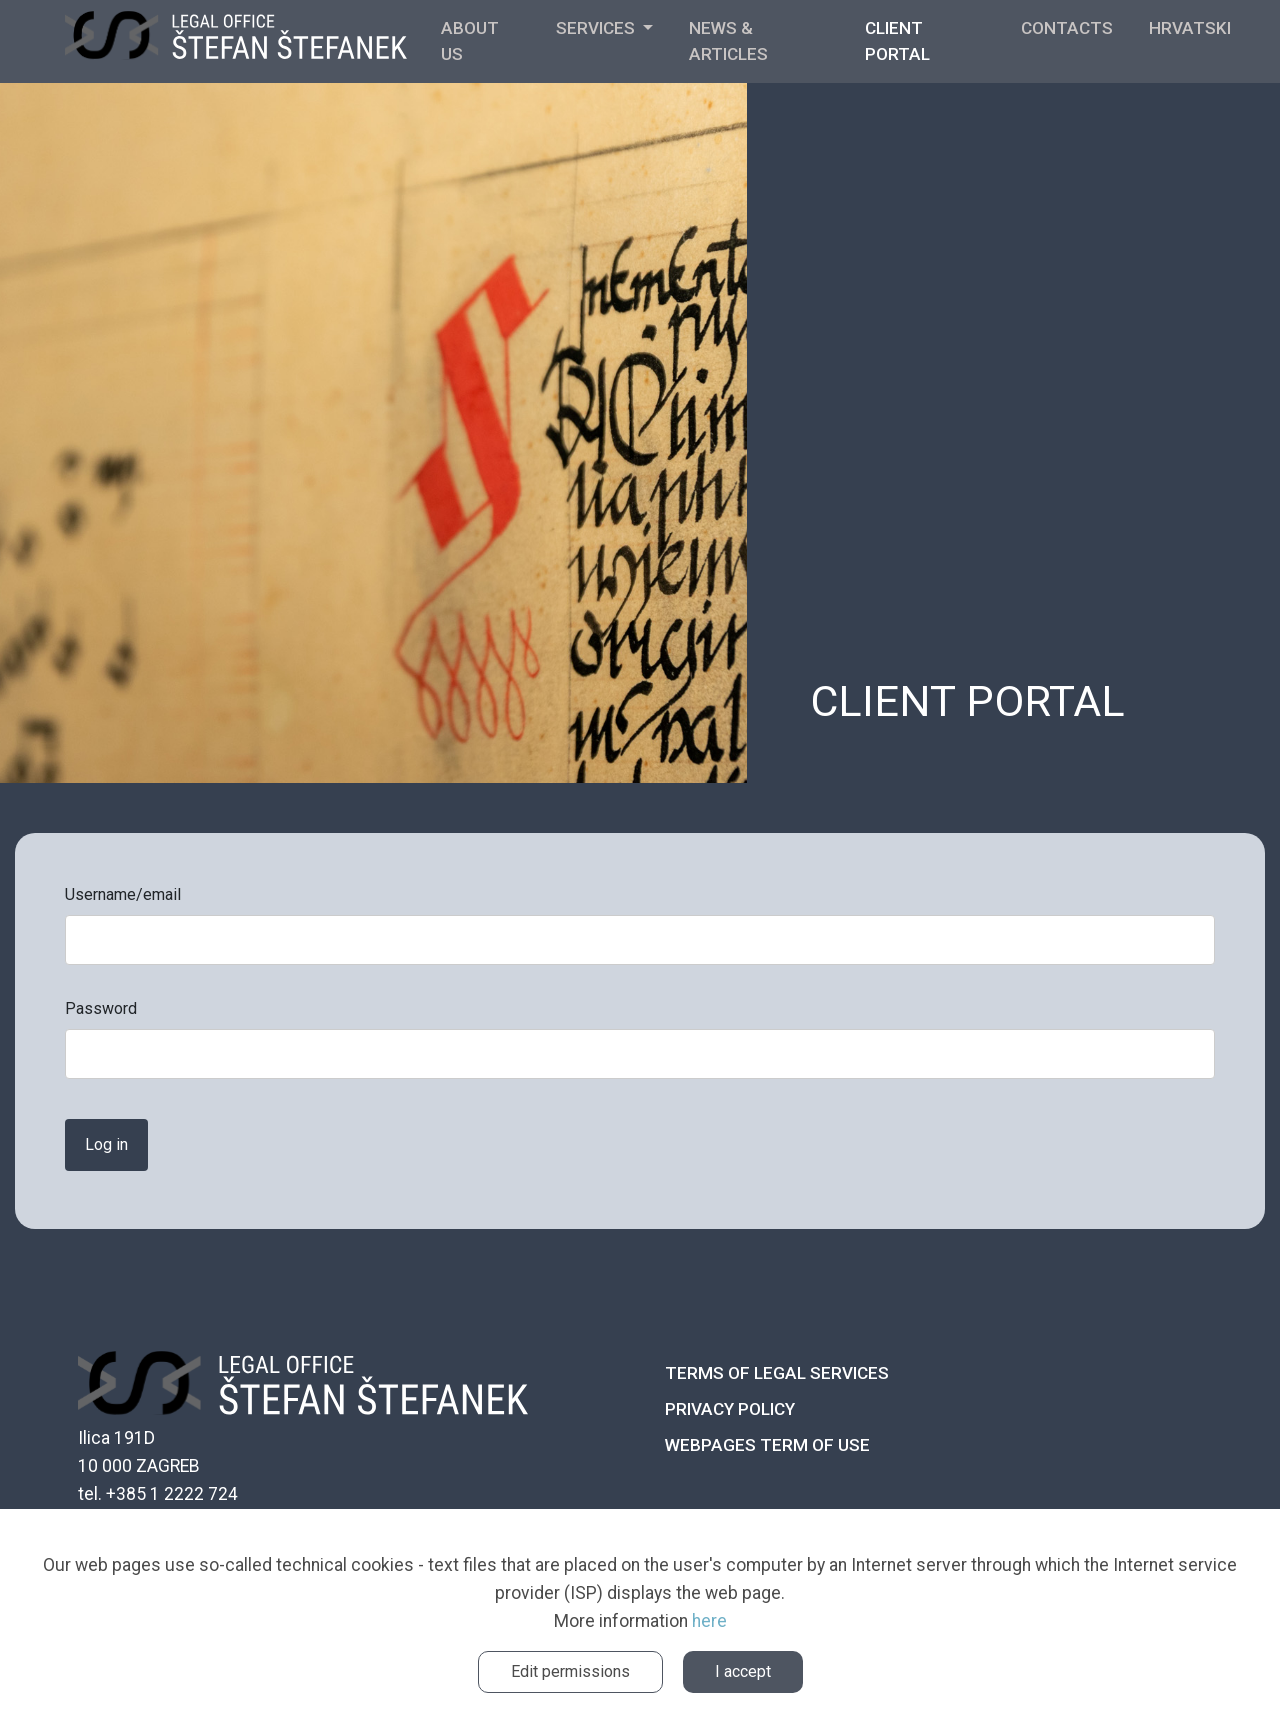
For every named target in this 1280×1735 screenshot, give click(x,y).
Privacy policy (730, 1409)
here (709, 1621)
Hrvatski (1190, 28)
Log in (106, 1144)
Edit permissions (570, 1671)
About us (470, 41)
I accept (743, 1671)
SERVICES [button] (597, 28)
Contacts (1067, 28)
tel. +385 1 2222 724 (158, 1494)
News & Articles (728, 41)
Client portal (897, 41)
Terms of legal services (777, 1373)
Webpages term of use (767, 1445)
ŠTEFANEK (236, 42)
